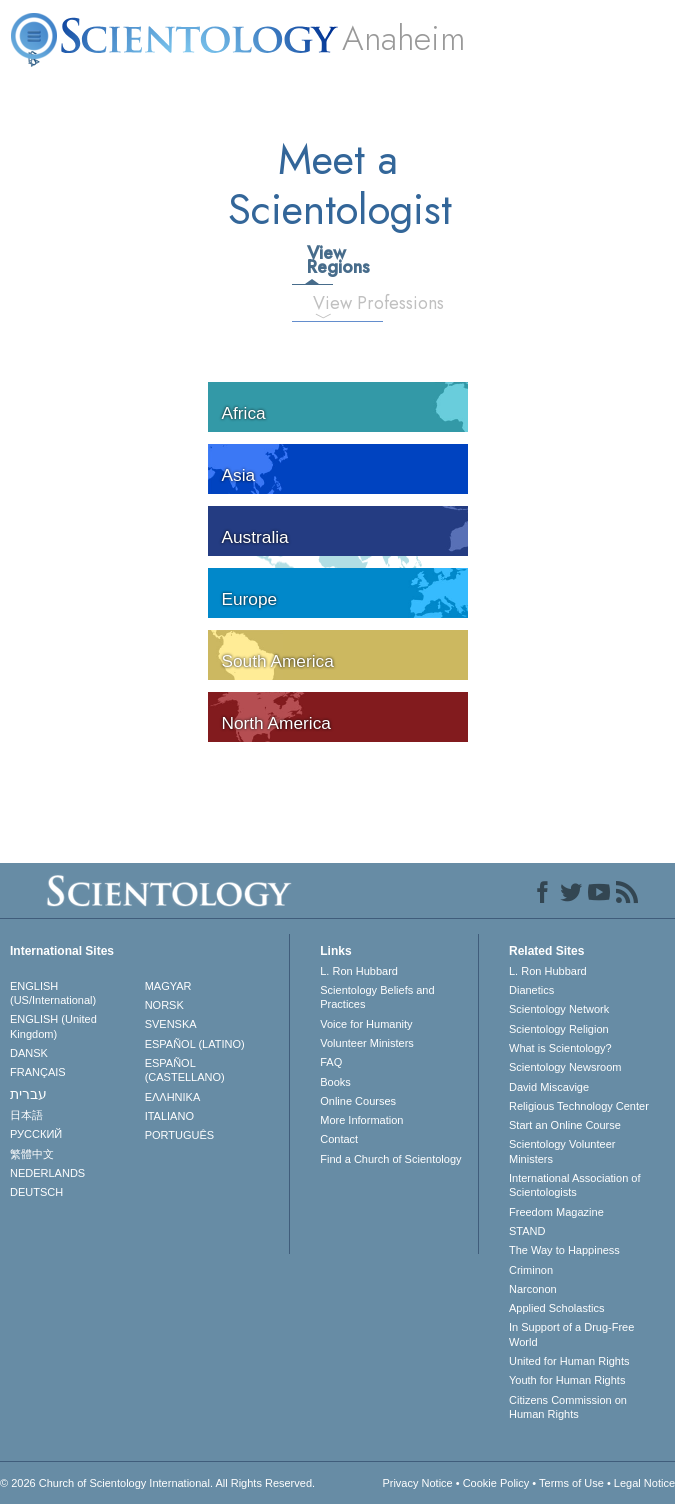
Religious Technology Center (579, 1106)
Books (335, 1082)
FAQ (331, 1062)
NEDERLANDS (47, 1173)
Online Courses (358, 1101)
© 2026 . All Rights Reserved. (157, 1483)
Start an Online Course (565, 1125)
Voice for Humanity (366, 1024)
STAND (527, 1231)
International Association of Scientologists (574, 1185)
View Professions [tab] (330, 303)
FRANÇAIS (38, 1072)
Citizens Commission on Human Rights (568, 1407)
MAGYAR (168, 986)
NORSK (164, 1005)
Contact (339, 1139)
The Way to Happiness (564, 1250)
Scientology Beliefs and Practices (377, 997)
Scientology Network (559, 1009)
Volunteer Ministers (367, 1043)
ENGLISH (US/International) (53, 993)
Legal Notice (644, 1483)
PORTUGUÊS (179, 1135)
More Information (361, 1120)
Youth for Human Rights (567, 1380)
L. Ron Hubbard (359, 971)
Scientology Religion (559, 1029)
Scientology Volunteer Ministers (562, 1151)
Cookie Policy (496, 1483)
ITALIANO (169, 1116)
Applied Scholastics (556, 1308)
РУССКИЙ (36, 1134)
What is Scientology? (560, 1048)
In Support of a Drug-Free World (571, 1334)
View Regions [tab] (319, 260)
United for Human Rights (569, 1361)
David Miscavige (549, 1087)
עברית (28, 1094)
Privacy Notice (417, 1483)
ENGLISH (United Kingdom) (53, 1026)
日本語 (26, 1115)
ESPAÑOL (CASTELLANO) (185, 1070)
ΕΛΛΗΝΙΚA (173, 1097)
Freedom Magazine (556, 1212)
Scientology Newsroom (565, 1067)
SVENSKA (171, 1024)
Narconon (533, 1289)
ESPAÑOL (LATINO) (195, 1044)
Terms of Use (571, 1483)
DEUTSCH (36, 1192)
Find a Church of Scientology (390, 1159)
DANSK (29, 1053)
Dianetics (531, 990)
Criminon (531, 1270)
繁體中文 (32, 1154)
